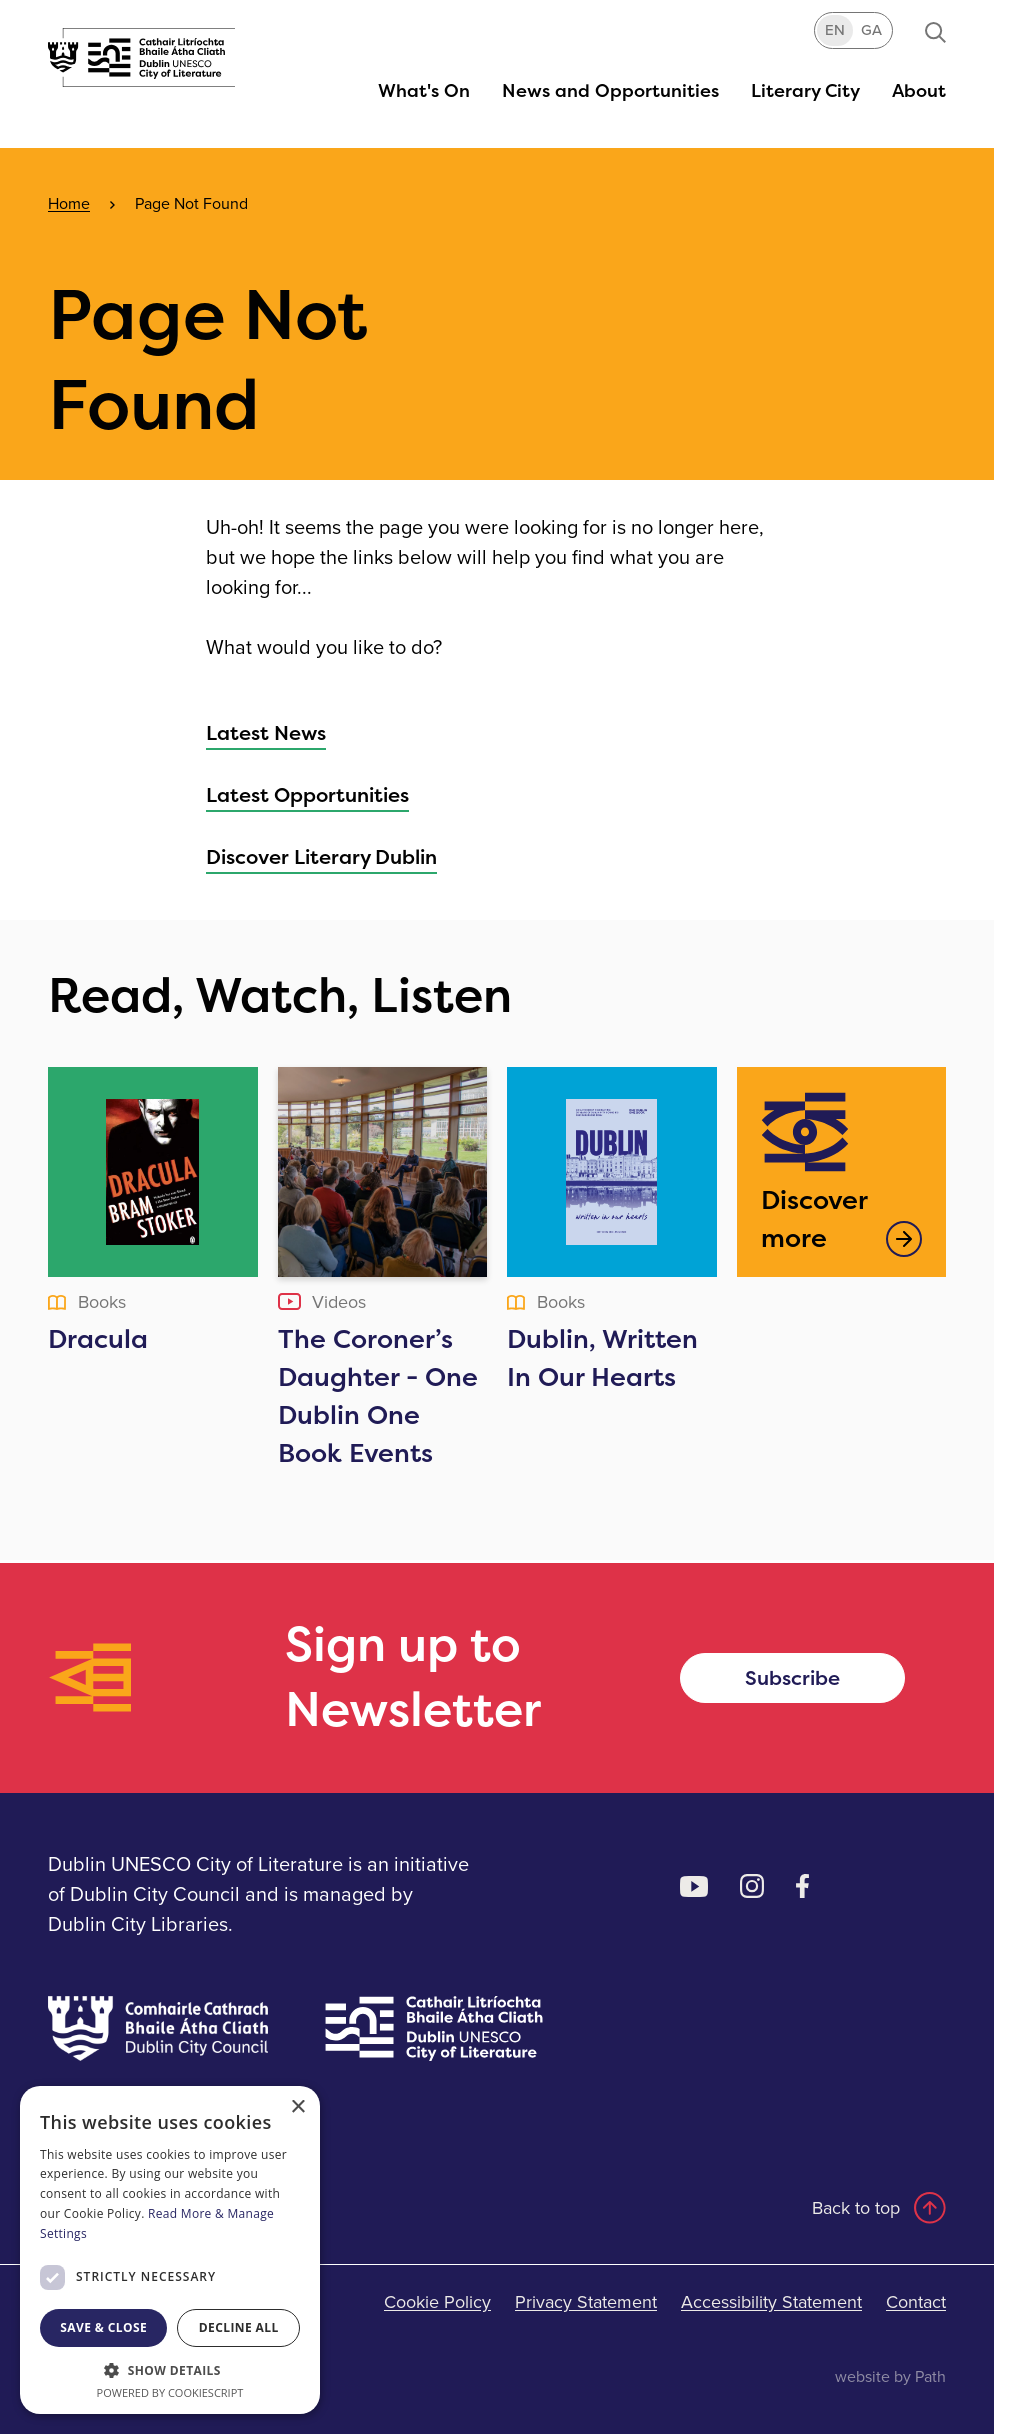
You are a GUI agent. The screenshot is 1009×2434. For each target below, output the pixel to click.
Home (69, 203)
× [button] (297, 2107)
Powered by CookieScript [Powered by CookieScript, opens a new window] (170, 2392)
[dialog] (170, 2250)
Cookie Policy (437, 2302)
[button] (424, 90)
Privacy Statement (586, 2302)
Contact (916, 2302)
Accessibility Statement (771, 2302)
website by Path (890, 2376)
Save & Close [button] (103, 2327)
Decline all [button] (239, 2327)
